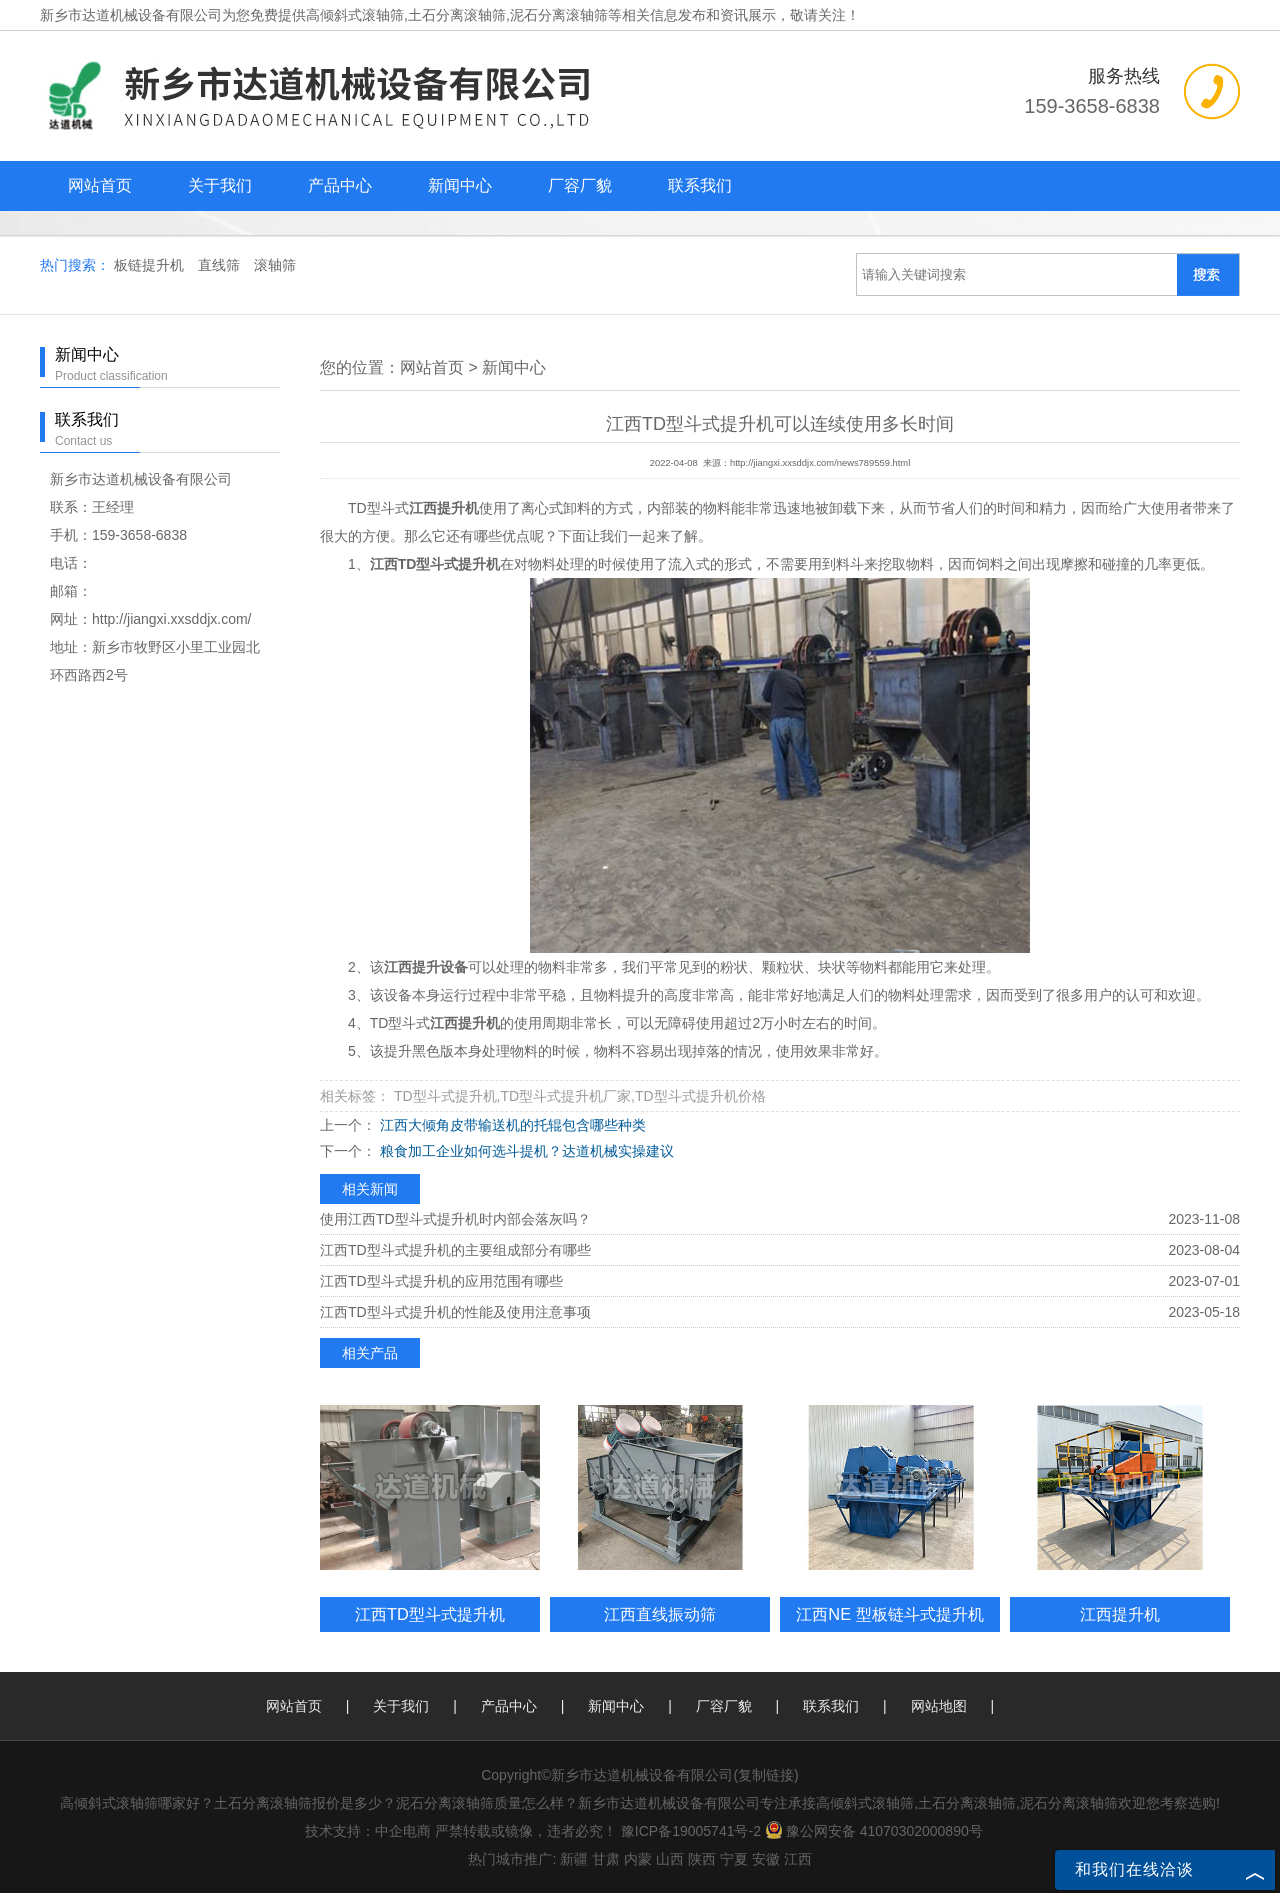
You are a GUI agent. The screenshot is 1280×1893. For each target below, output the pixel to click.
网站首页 (100, 185)
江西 (798, 1859)
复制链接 (766, 1775)
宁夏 (734, 1859)
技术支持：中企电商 (368, 1831)
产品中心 (340, 185)
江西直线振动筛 (660, 1614)
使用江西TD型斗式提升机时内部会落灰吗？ (455, 1219)
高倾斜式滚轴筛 (355, 15)
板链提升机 (151, 265)
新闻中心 (460, 185)
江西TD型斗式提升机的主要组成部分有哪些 (455, 1250)
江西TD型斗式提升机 (430, 1614)
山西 (670, 1859)
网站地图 (939, 1706)
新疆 (574, 1859)
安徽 (766, 1859)
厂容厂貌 (580, 185)
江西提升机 (1120, 1614)
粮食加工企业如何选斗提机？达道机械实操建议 (525, 1151)
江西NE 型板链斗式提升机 (889, 1614)
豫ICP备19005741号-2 (691, 1831)
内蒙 (638, 1859)
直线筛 (221, 265)
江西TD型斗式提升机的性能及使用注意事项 (455, 1312)
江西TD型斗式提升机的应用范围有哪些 (441, 1281)
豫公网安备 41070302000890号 (874, 1831)
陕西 (702, 1859)
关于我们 (220, 185)
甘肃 (606, 1859)
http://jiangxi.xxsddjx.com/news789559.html (820, 463)
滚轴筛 (275, 265)
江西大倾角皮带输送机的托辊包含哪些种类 (511, 1125)
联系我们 (700, 185)
